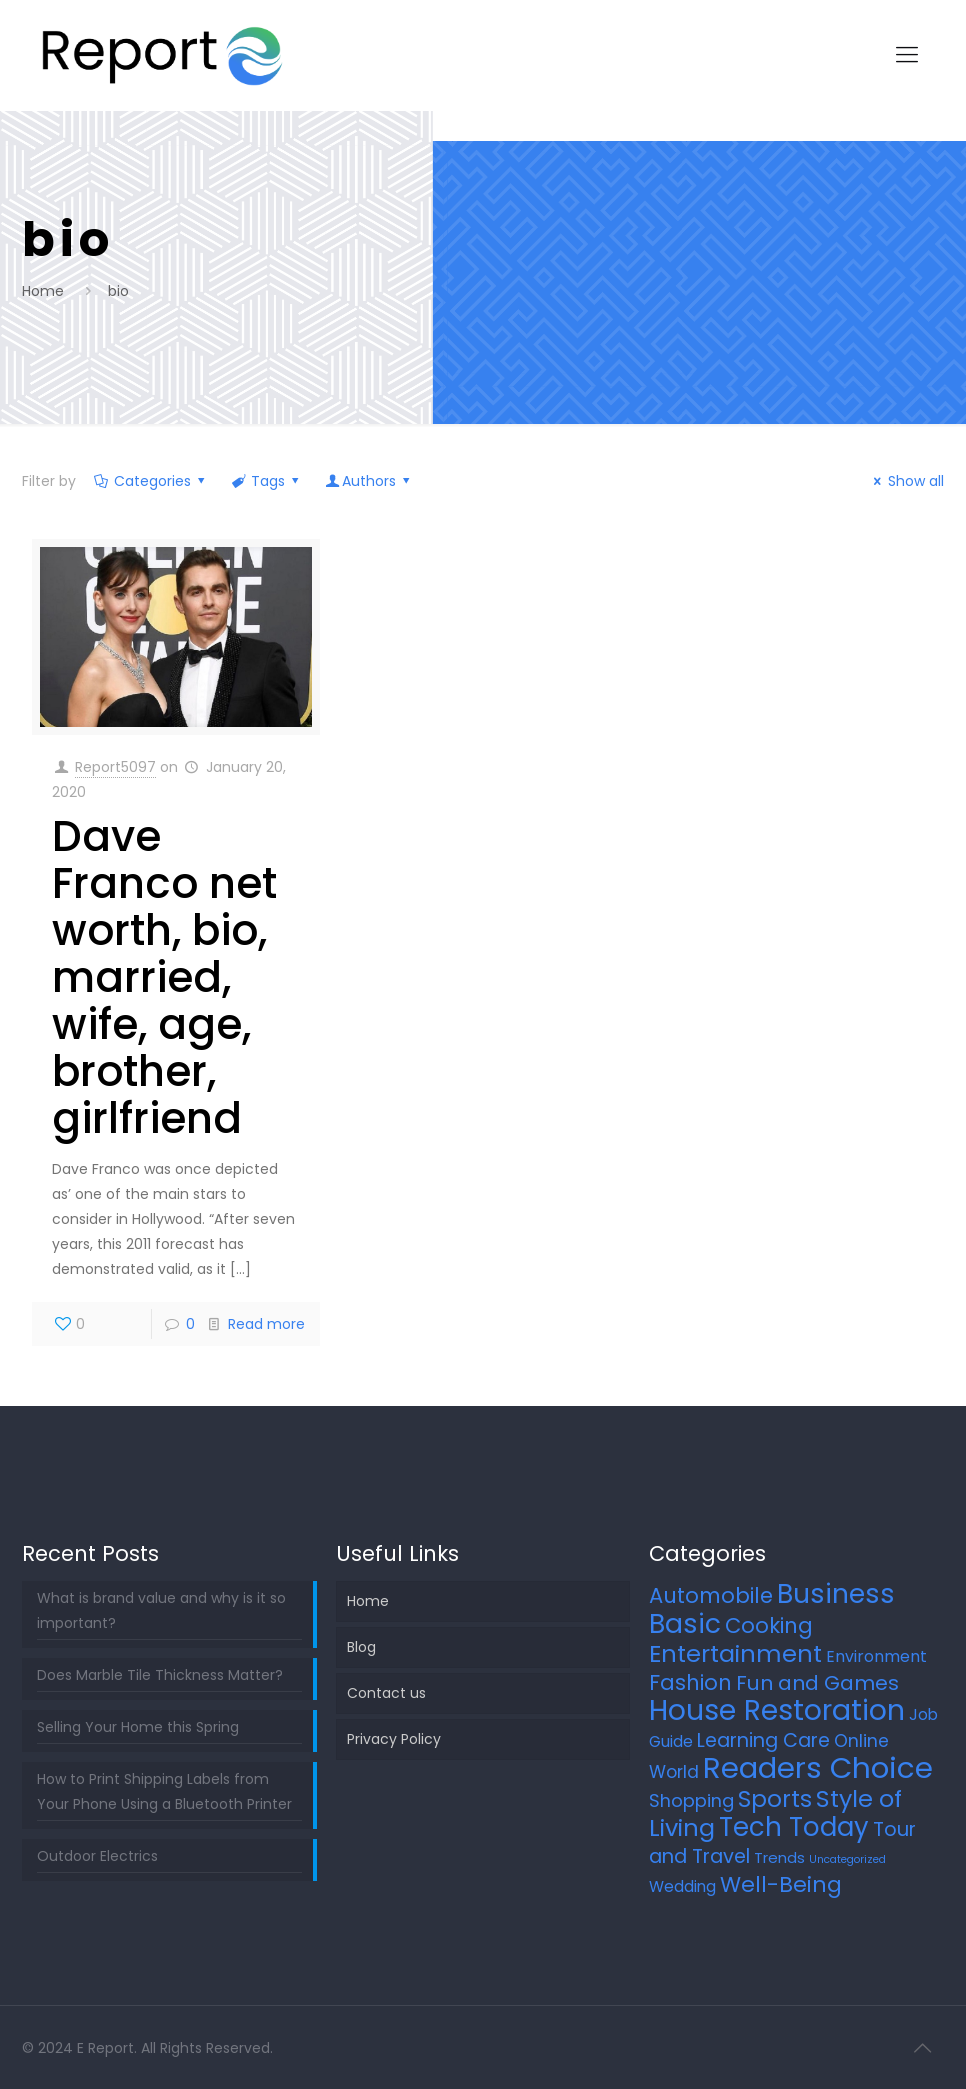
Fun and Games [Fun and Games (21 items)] (817, 1683)
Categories (150, 481)
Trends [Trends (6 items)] (779, 1857)
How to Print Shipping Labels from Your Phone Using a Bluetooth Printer (164, 1791)
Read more (266, 1324)
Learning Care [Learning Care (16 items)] (763, 1740)
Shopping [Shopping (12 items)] (691, 1800)
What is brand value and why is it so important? (161, 1610)
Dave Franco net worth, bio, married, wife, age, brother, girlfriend (164, 977)
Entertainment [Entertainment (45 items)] (735, 1653)
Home (43, 291)
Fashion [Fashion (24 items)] (690, 1682)
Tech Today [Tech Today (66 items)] (794, 1827)
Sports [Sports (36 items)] (775, 1799)
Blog (361, 1647)
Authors (369, 481)
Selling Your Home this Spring (138, 1727)
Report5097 (115, 767)
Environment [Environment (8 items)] (876, 1656)
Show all (906, 481)
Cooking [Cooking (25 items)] (769, 1625)
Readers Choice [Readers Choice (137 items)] (818, 1767)
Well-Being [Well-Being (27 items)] (781, 1884)
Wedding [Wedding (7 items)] (682, 1886)
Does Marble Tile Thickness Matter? (160, 1675)
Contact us (386, 1693)
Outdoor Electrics (97, 1856)
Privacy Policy (394, 1739)
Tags (267, 481)
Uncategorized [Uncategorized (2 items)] (847, 1859)
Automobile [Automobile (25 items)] (711, 1595)
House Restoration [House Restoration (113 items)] (777, 1710)
